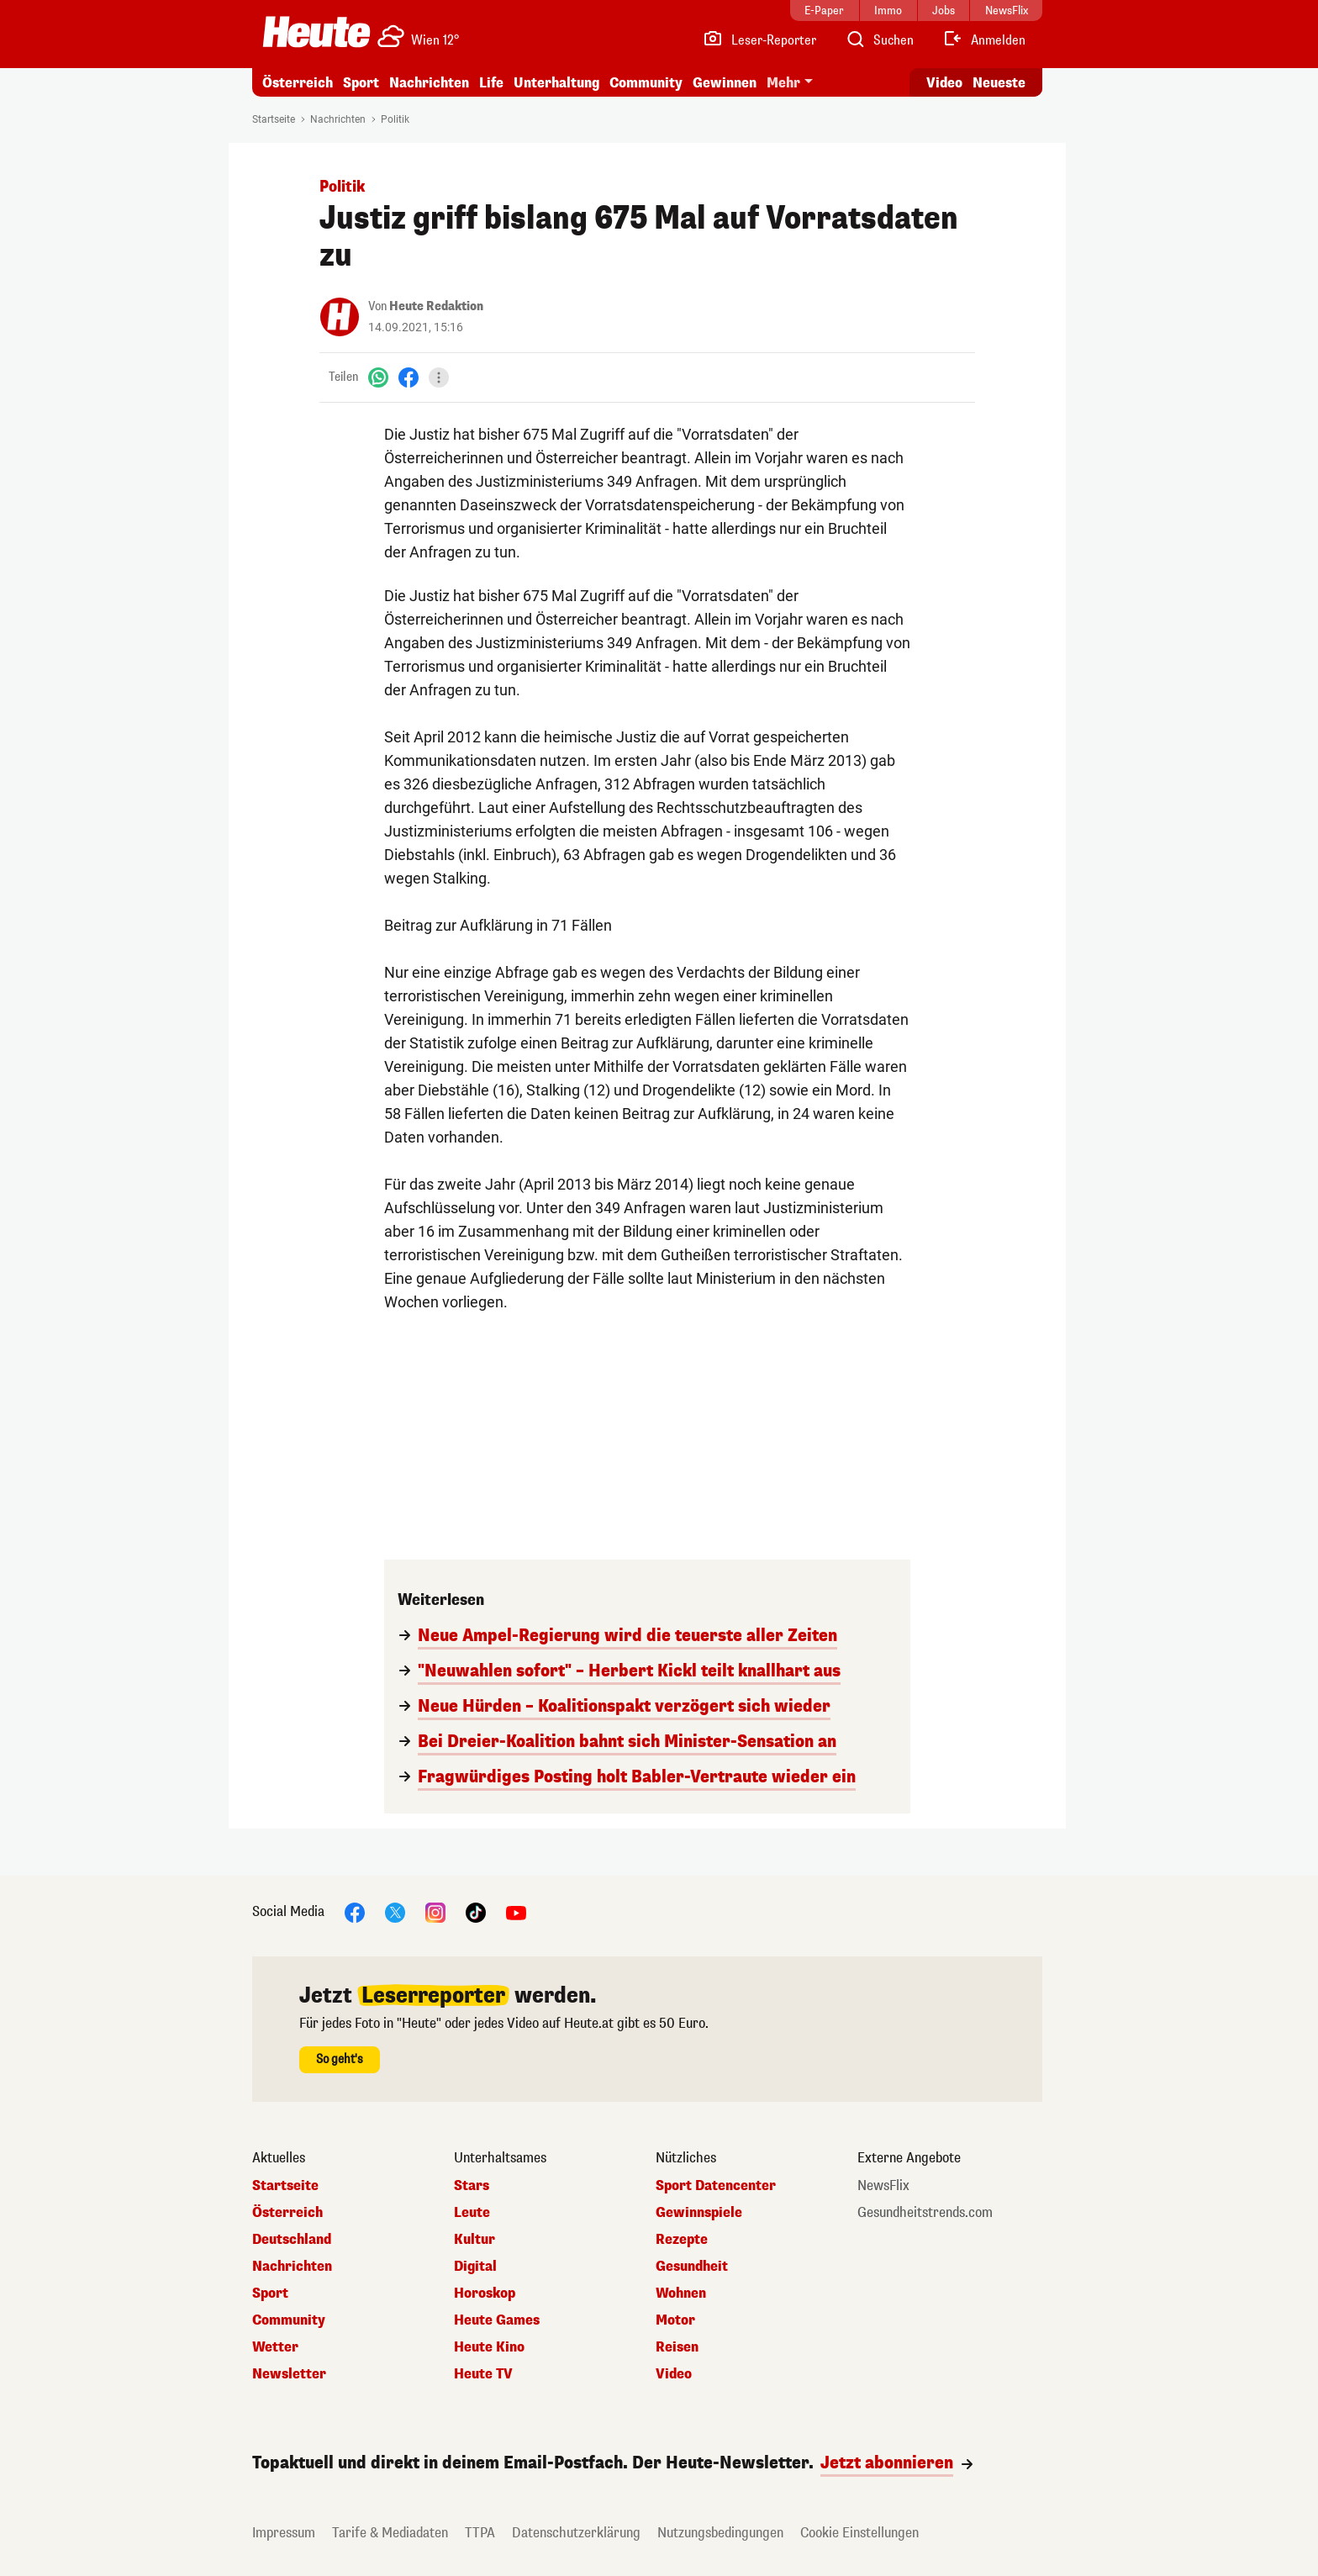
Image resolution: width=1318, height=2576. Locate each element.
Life (491, 83)
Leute (472, 2212)
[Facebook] (408, 377)
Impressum (283, 2533)
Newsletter (289, 2374)
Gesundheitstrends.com (925, 2212)
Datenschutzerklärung (576, 2533)
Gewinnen (725, 83)
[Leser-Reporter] (759, 40)
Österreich (297, 83)
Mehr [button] (783, 83)
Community (646, 83)
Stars (471, 2185)
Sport (361, 83)
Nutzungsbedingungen (720, 2533)
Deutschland (291, 2239)
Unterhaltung (556, 83)
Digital (475, 2266)
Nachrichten (429, 83)
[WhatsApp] (378, 377)
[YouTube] (516, 1911)
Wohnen (681, 2293)
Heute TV (483, 2374)
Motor (675, 2320)
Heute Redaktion (436, 306)
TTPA (480, 2533)
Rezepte (682, 2239)
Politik (395, 119)
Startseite (273, 119)
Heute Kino (489, 2347)
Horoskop (484, 2293)
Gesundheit (692, 2266)
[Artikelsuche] (879, 40)
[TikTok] (476, 1911)
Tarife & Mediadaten (390, 2533)
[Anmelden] (983, 40)
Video (674, 2374)
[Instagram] (435, 1911)
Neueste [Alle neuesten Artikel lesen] (999, 83)
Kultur (474, 2239)
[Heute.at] (316, 32)
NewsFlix (883, 2185)
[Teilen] (439, 377)
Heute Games (497, 2320)
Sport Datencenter (716, 2185)
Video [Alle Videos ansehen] (944, 83)
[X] (395, 1911)
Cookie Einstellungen (859, 2533)
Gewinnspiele (699, 2212)
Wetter (275, 2347)
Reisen (677, 2347)
